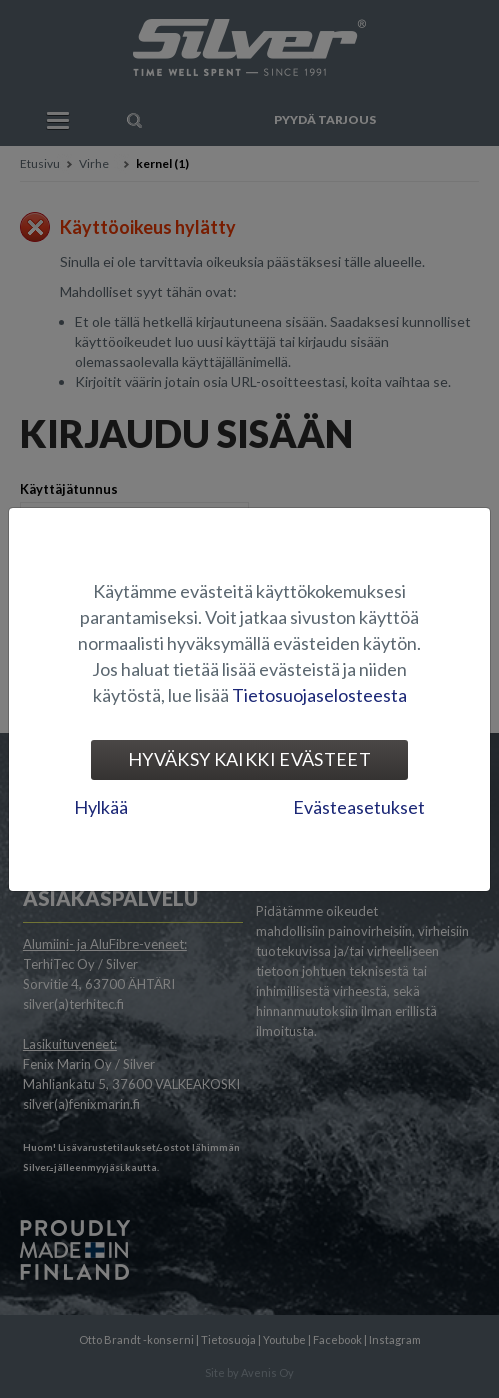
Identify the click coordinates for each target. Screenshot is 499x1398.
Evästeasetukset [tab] (359, 807)
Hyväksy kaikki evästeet (249, 759)
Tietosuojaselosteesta (319, 695)
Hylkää (101, 807)
